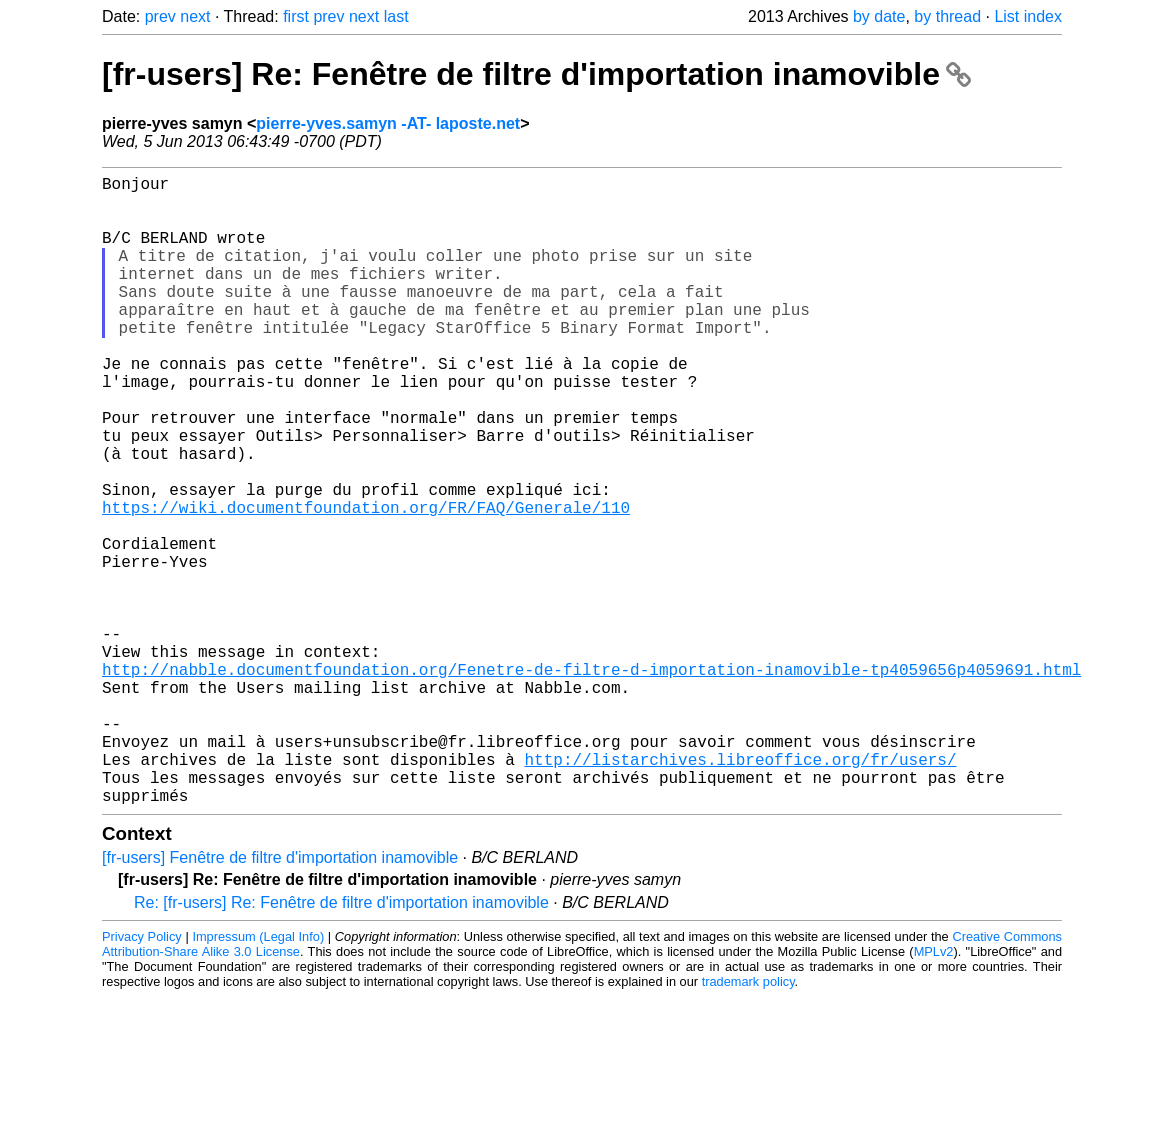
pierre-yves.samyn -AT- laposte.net (388, 123)
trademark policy (748, 1121)
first (296, 16)
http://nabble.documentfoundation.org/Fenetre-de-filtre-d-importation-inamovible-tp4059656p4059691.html (591, 781)
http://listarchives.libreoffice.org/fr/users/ (740, 891)
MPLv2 (934, 1091)
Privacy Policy (142, 1076)
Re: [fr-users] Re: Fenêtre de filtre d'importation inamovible (341, 1042)
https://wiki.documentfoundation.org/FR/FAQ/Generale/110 (366, 583)
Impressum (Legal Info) (258, 1076)
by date (879, 16)
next (195, 16)
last (396, 16)
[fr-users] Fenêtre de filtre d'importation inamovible (280, 997)
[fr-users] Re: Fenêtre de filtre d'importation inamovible (536, 74)
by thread (947, 16)
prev (160, 16)
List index (1028, 16)
